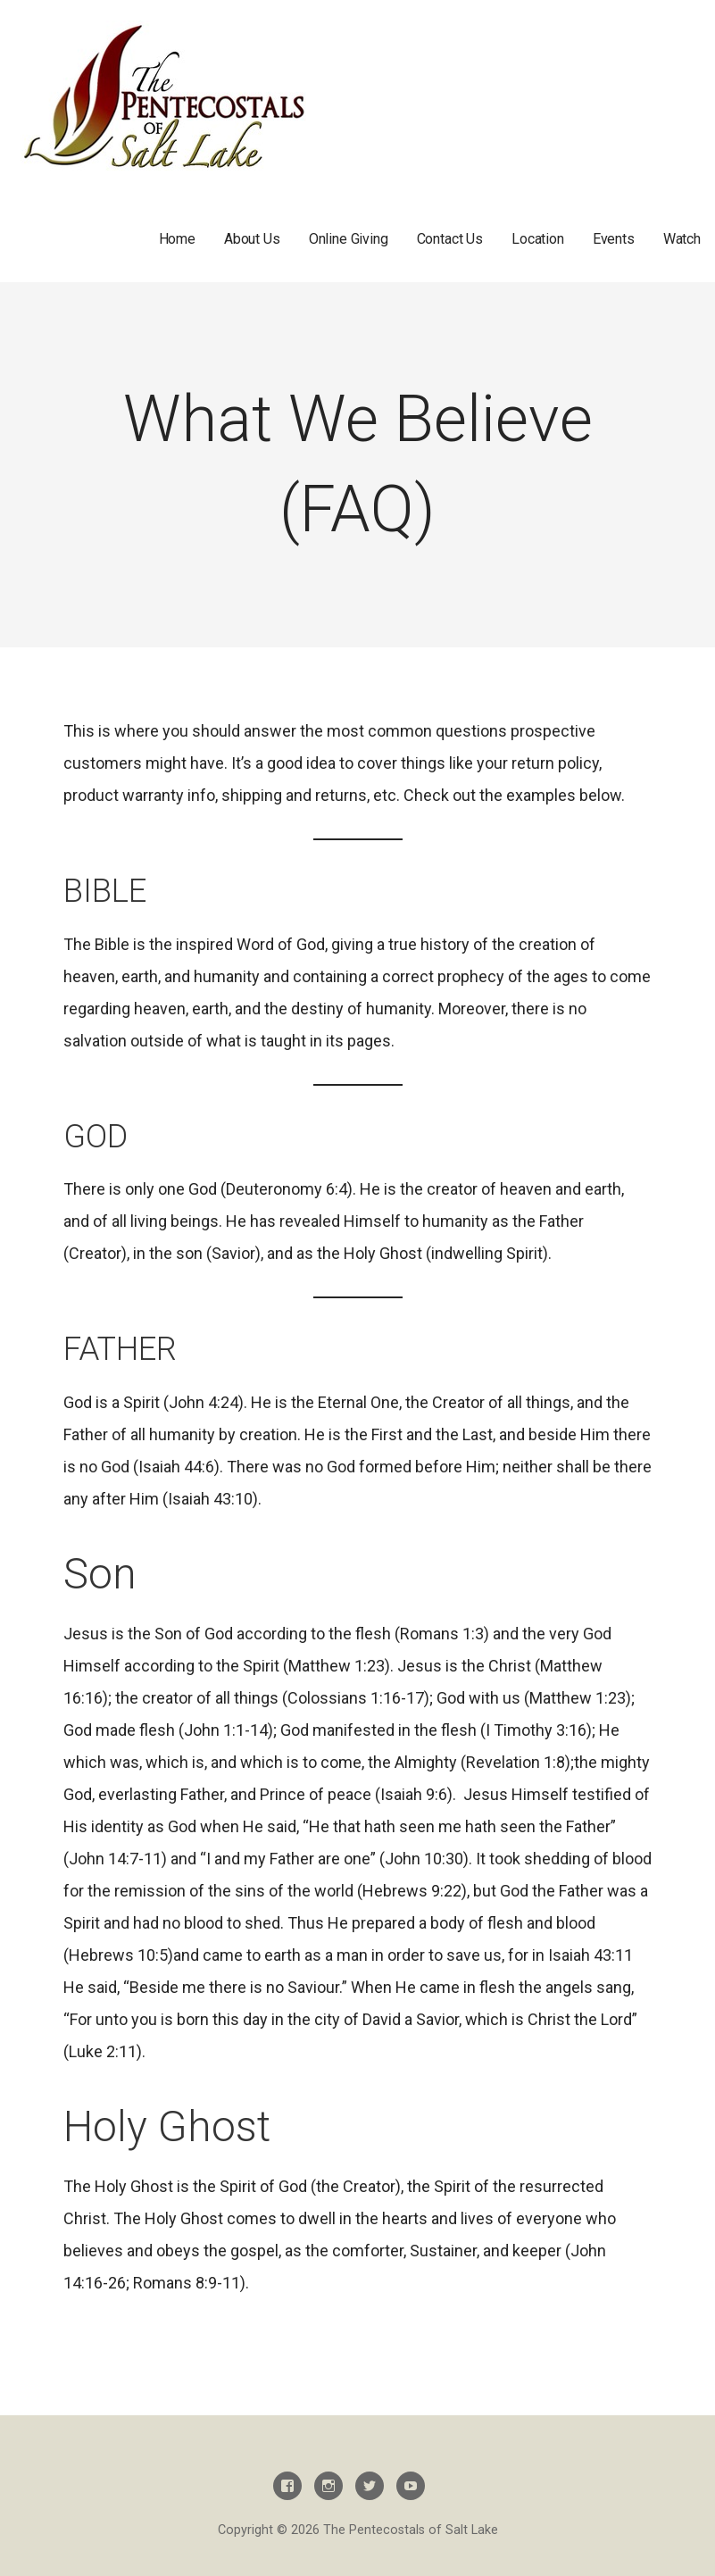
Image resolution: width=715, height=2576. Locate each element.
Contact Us (450, 238)
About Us (252, 238)
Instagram (328, 2486)
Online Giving (348, 238)
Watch (682, 238)
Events (614, 238)
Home (177, 238)
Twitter (369, 2486)
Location (537, 238)
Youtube (410, 2486)
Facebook (287, 2486)
